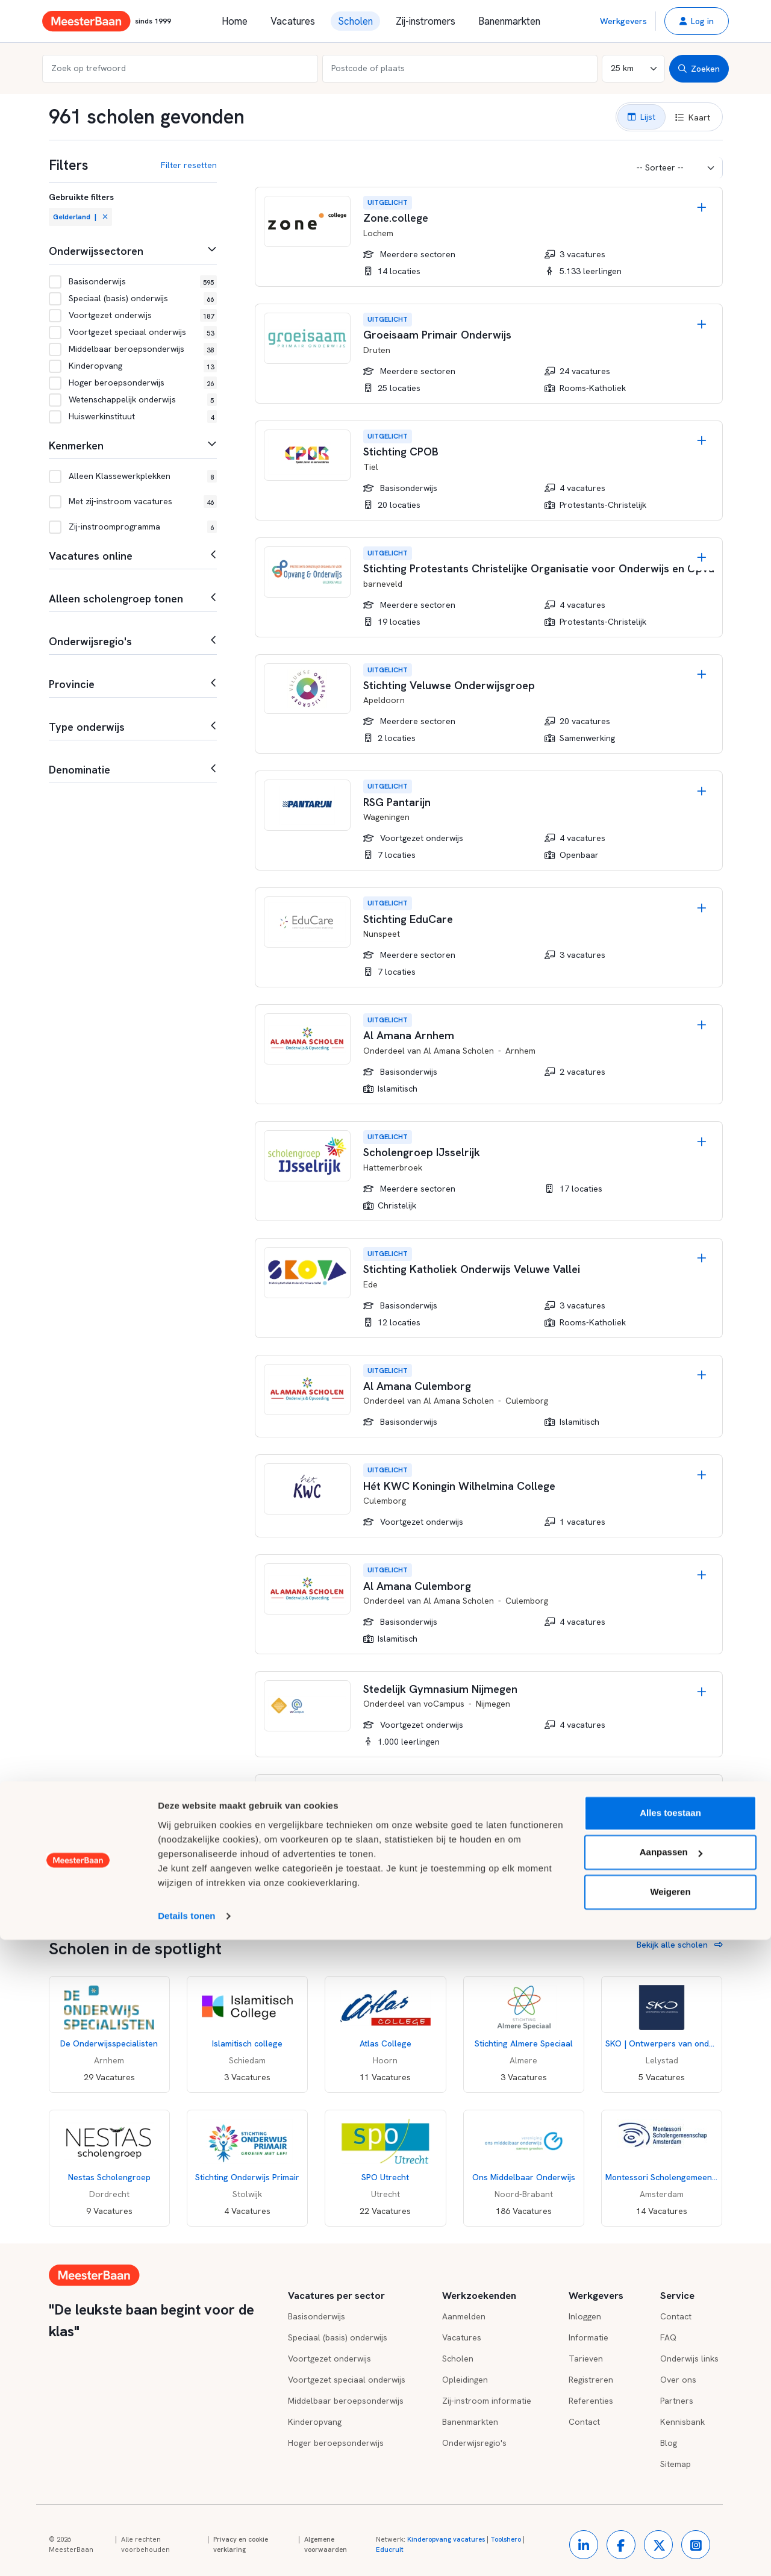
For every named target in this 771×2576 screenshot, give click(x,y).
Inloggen (585, 2316)
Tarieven (586, 2358)
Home (235, 21)
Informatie (588, 2337)
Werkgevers (623, 21)
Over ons (678, 2379)
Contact (675, 2316)
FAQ (668, 2337)
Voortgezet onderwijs (329, 2358)
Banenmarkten (509, 21)
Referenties (591, 2400)
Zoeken (699, 69)
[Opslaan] (702, 208)
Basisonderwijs (316, 2316)
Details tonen (186, 2552)
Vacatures (292, 21)
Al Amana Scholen (458, 1050)
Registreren (591, 2379)
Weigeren (670, 2528)
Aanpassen (671, 2488)
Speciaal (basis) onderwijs (337, 2337)
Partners (676, 2400)
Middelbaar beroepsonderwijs (346, 2400)
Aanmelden (463, 2316)
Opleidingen (465, 2379)
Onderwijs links (689, 2358)
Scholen (355, 21)
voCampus (443, 1703)
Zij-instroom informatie (486, 2400)
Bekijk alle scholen (680, 1944)
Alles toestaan (670, 2449)
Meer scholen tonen (313, 1890)
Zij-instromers (425, 21)
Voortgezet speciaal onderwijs (346, 2379)
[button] (696, 21)
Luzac (434, 1806)
